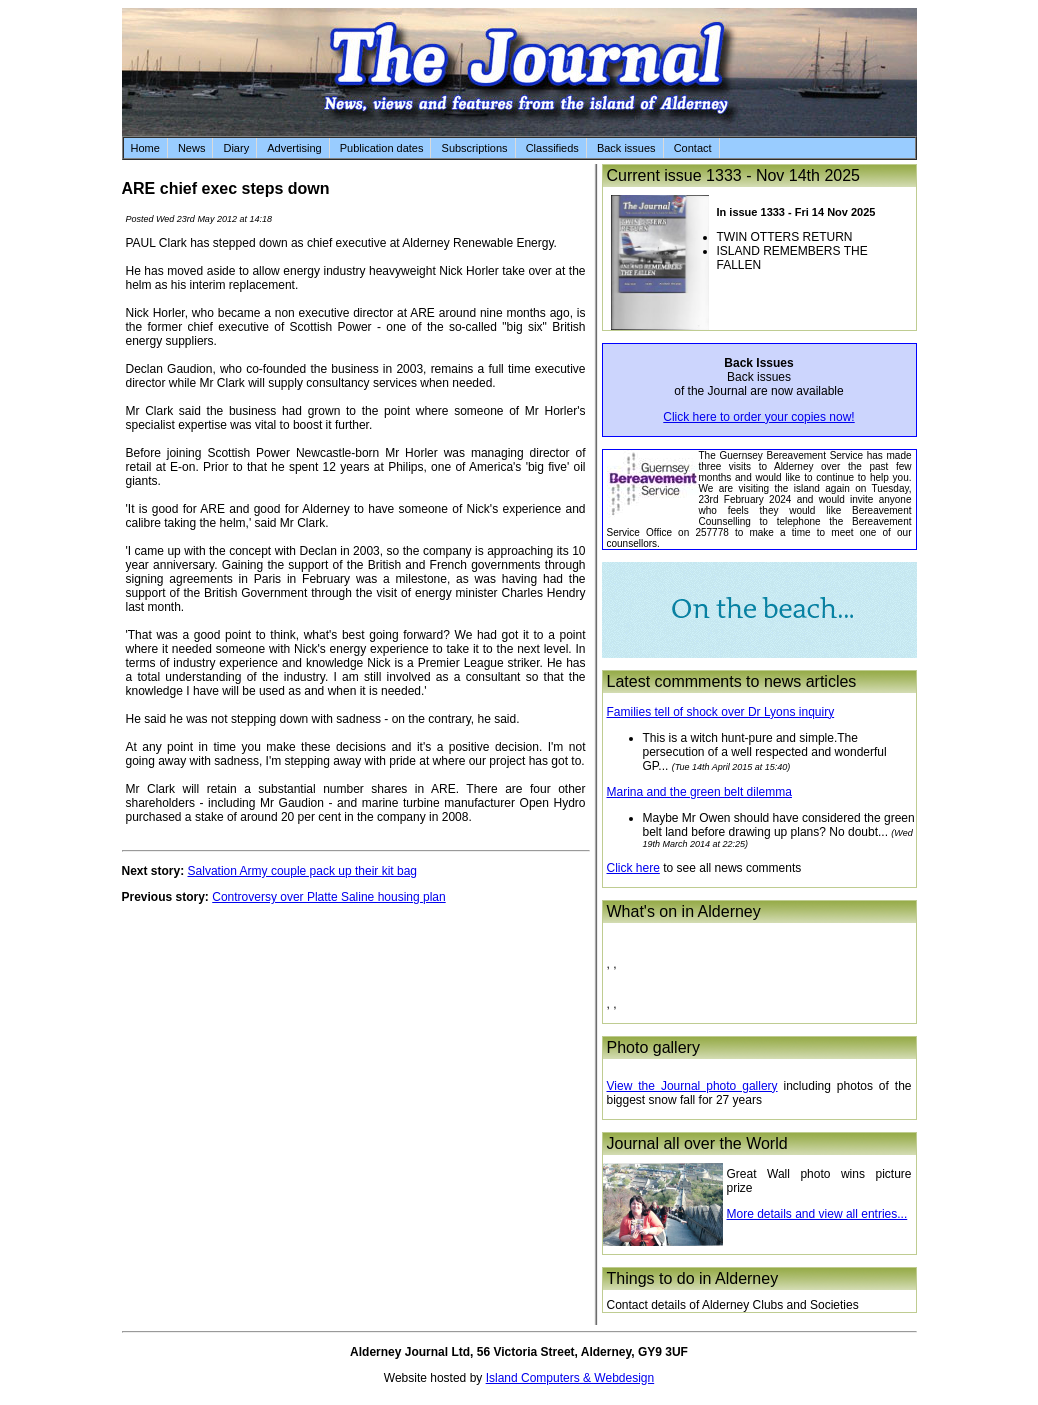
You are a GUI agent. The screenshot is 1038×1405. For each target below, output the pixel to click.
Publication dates (382, 148)
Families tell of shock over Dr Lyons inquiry (721, 712)
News (192, 148)
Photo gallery (653, 1047)
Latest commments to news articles (732, 681)
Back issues (626, 148)
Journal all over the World (697, 1143)
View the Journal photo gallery (692, 1086)
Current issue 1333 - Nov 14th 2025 (733, 175)
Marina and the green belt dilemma (699, 792)
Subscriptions (475, 148)
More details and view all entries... (817, 1214)
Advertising (294, 148)
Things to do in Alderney (693, 1278)
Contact (693, 148)
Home (145, 148)
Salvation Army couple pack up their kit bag (302, 871)
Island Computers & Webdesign (570, 1378)
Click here (633, 868)
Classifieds (552, 148)
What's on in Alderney (684, 911)
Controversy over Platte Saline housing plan (328, 897)
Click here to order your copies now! (758, 417)
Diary (236, 148)
